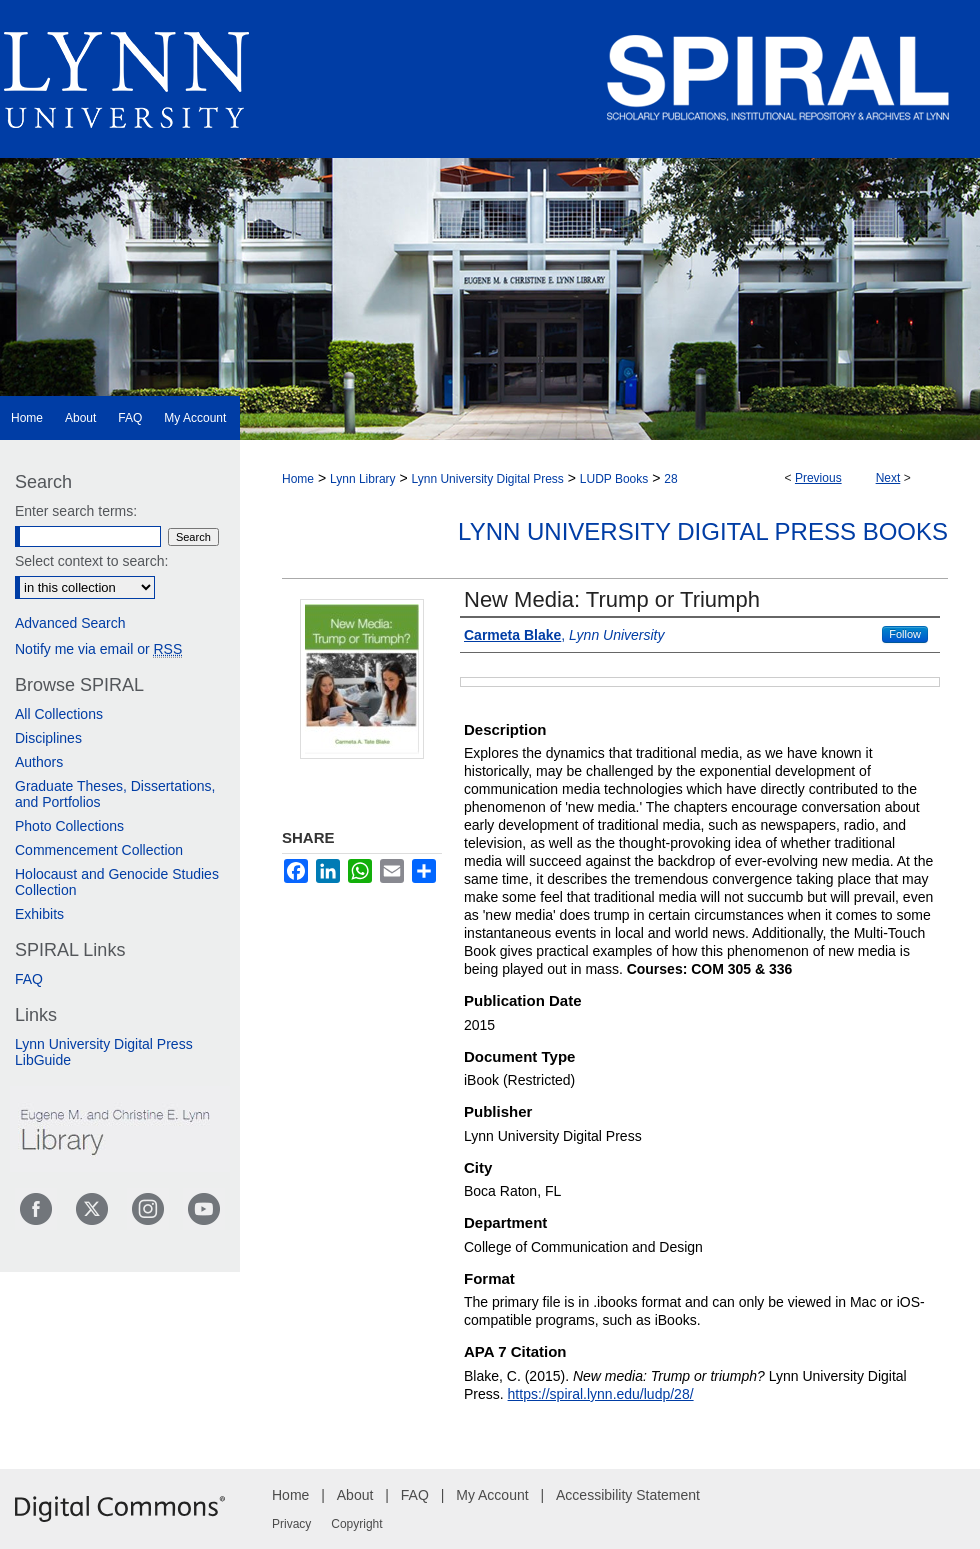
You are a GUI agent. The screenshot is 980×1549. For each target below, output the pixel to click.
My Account (492, 1495)
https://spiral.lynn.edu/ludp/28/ (601, 1394)
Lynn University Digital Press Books (703, 531)
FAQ (29, 979)
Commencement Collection (99, 850)
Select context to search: (91, 561)
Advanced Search (70, 623)
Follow (905, 634)
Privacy (291, 1524)
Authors (39, 762)
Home (298, 479)
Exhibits (39, 914)
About (355, 1495)
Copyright (356, 1524)
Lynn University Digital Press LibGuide (104, 1052)
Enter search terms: (76, 511)
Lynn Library (363, 479)
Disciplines (48, 738)
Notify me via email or (98, 649)
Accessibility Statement (628, 1495)
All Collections (59, 714)
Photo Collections (69, 826)
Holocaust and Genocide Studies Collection (117, 882)
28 (670, 479)
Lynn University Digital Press (488, 479)
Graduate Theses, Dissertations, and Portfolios (115, 794)
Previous (818, 478)
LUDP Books (614, 479)
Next (888, 478)
